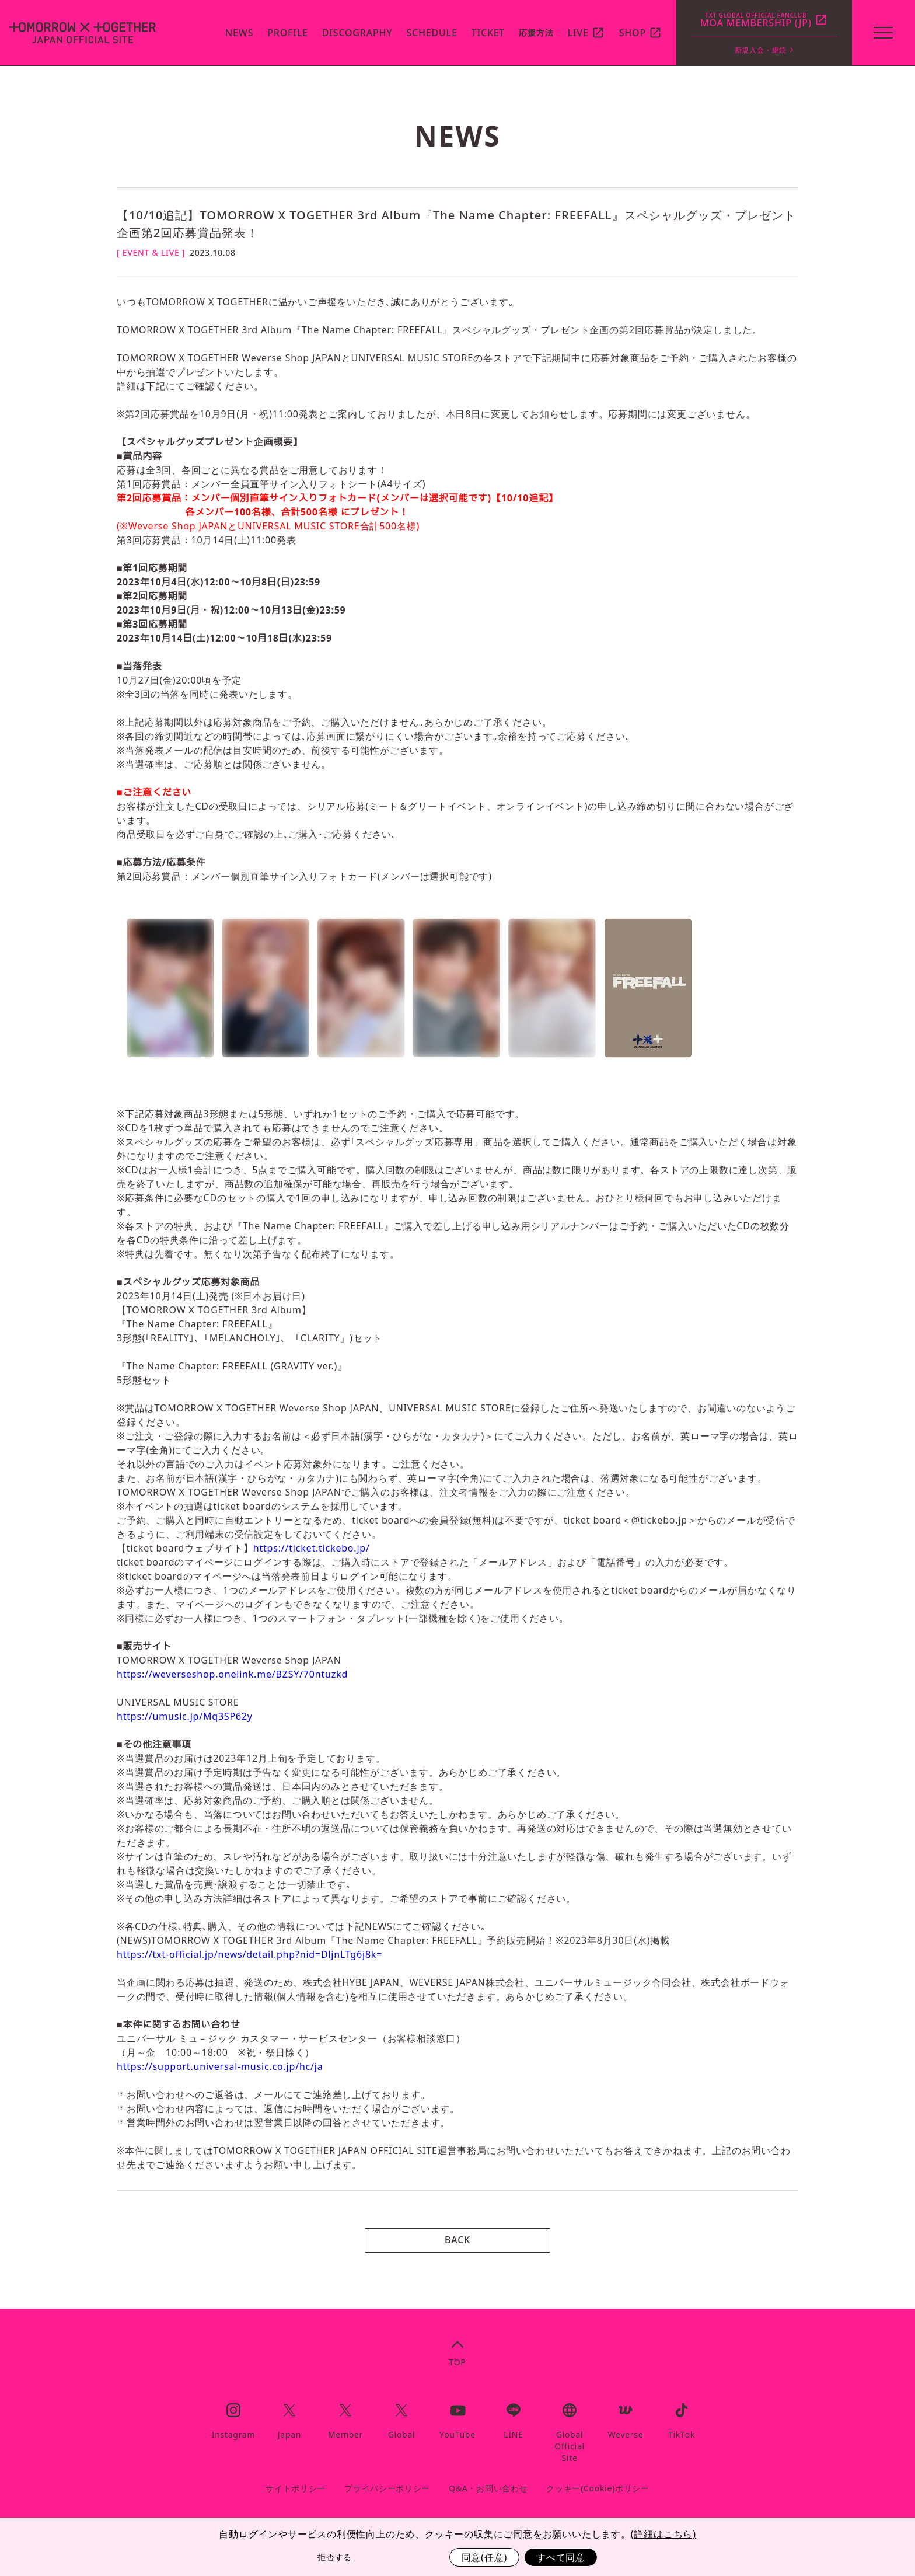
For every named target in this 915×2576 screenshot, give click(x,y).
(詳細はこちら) (663, 2534)
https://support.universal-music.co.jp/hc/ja (220, 2066)
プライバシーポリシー (387, 2488)
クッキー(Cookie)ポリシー (597, 2488)
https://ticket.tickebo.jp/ (311, 1548)
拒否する (334, 2557)
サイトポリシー (296, 2488)
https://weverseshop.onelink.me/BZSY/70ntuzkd (232, 1674)
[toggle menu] (882, 32)
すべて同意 (560, 2557)
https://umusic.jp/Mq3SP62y (185, 1716)
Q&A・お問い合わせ (488, 2488)
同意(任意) (484, 2557)
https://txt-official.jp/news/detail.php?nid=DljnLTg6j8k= (249, 1954)
